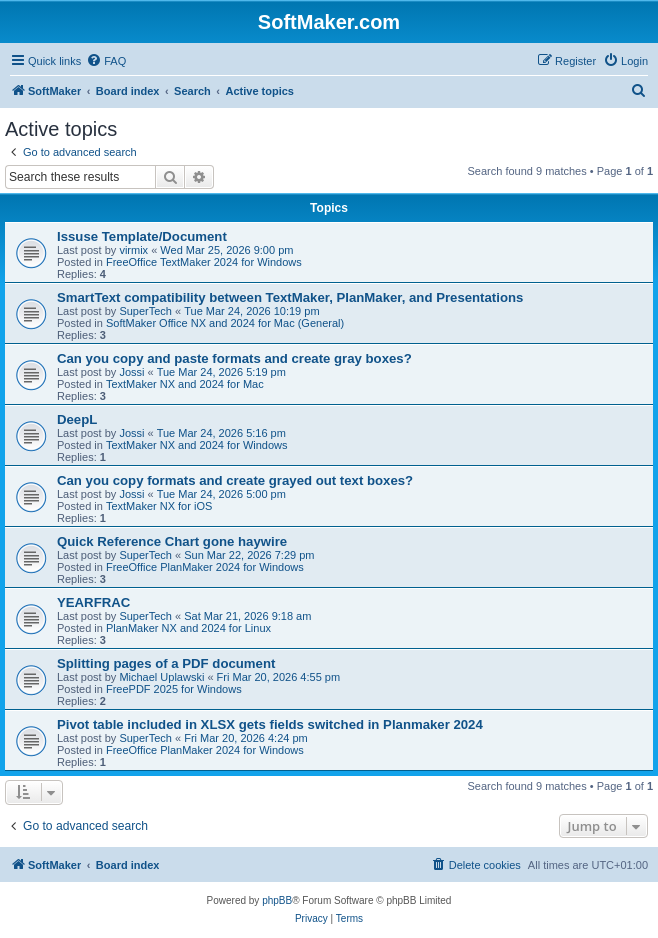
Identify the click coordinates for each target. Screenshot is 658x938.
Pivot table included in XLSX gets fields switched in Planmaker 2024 (270, 724)
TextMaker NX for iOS (159, 506)
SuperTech (145, 311)
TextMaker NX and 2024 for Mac (185, 384)
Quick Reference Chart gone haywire (172, 541)
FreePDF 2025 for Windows (174, 689)
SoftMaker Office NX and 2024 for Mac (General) (225, 323)
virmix (133, 250)
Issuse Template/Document (142, 236)
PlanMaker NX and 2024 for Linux (188, 628)
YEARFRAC (93, 602)
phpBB (277, 900)
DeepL (77, 419)
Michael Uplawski (161, 677)
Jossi (131, 372)
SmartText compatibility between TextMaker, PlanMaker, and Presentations (290, 297)
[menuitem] (106, 61)
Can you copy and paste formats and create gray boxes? (234, 358)
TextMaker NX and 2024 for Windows (197, 445)
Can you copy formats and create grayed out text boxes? (235, 480)
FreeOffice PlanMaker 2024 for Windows (205, 567)
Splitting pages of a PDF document (166, 663)
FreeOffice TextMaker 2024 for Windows (204, 262)
